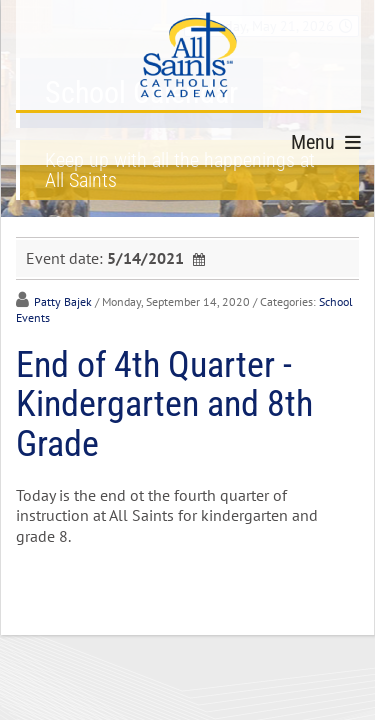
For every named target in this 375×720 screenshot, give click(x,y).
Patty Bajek (63, 301)
